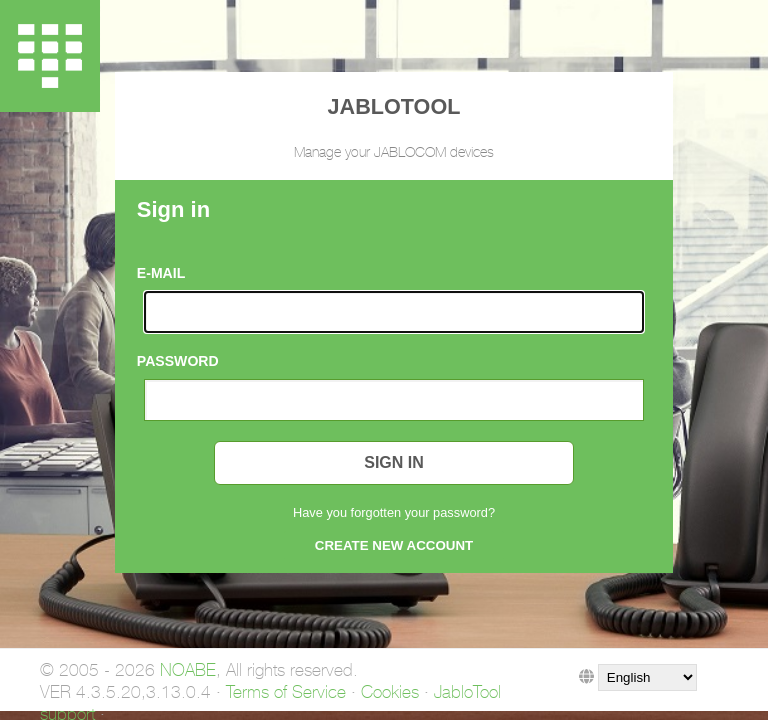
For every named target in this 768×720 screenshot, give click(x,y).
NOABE (188, 670)
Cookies (390, 692)
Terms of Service (286, 692)
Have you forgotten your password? (394, 512)
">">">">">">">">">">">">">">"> (647, 677)
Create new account (394, 545)
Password (178, 361)
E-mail (161, 273)
